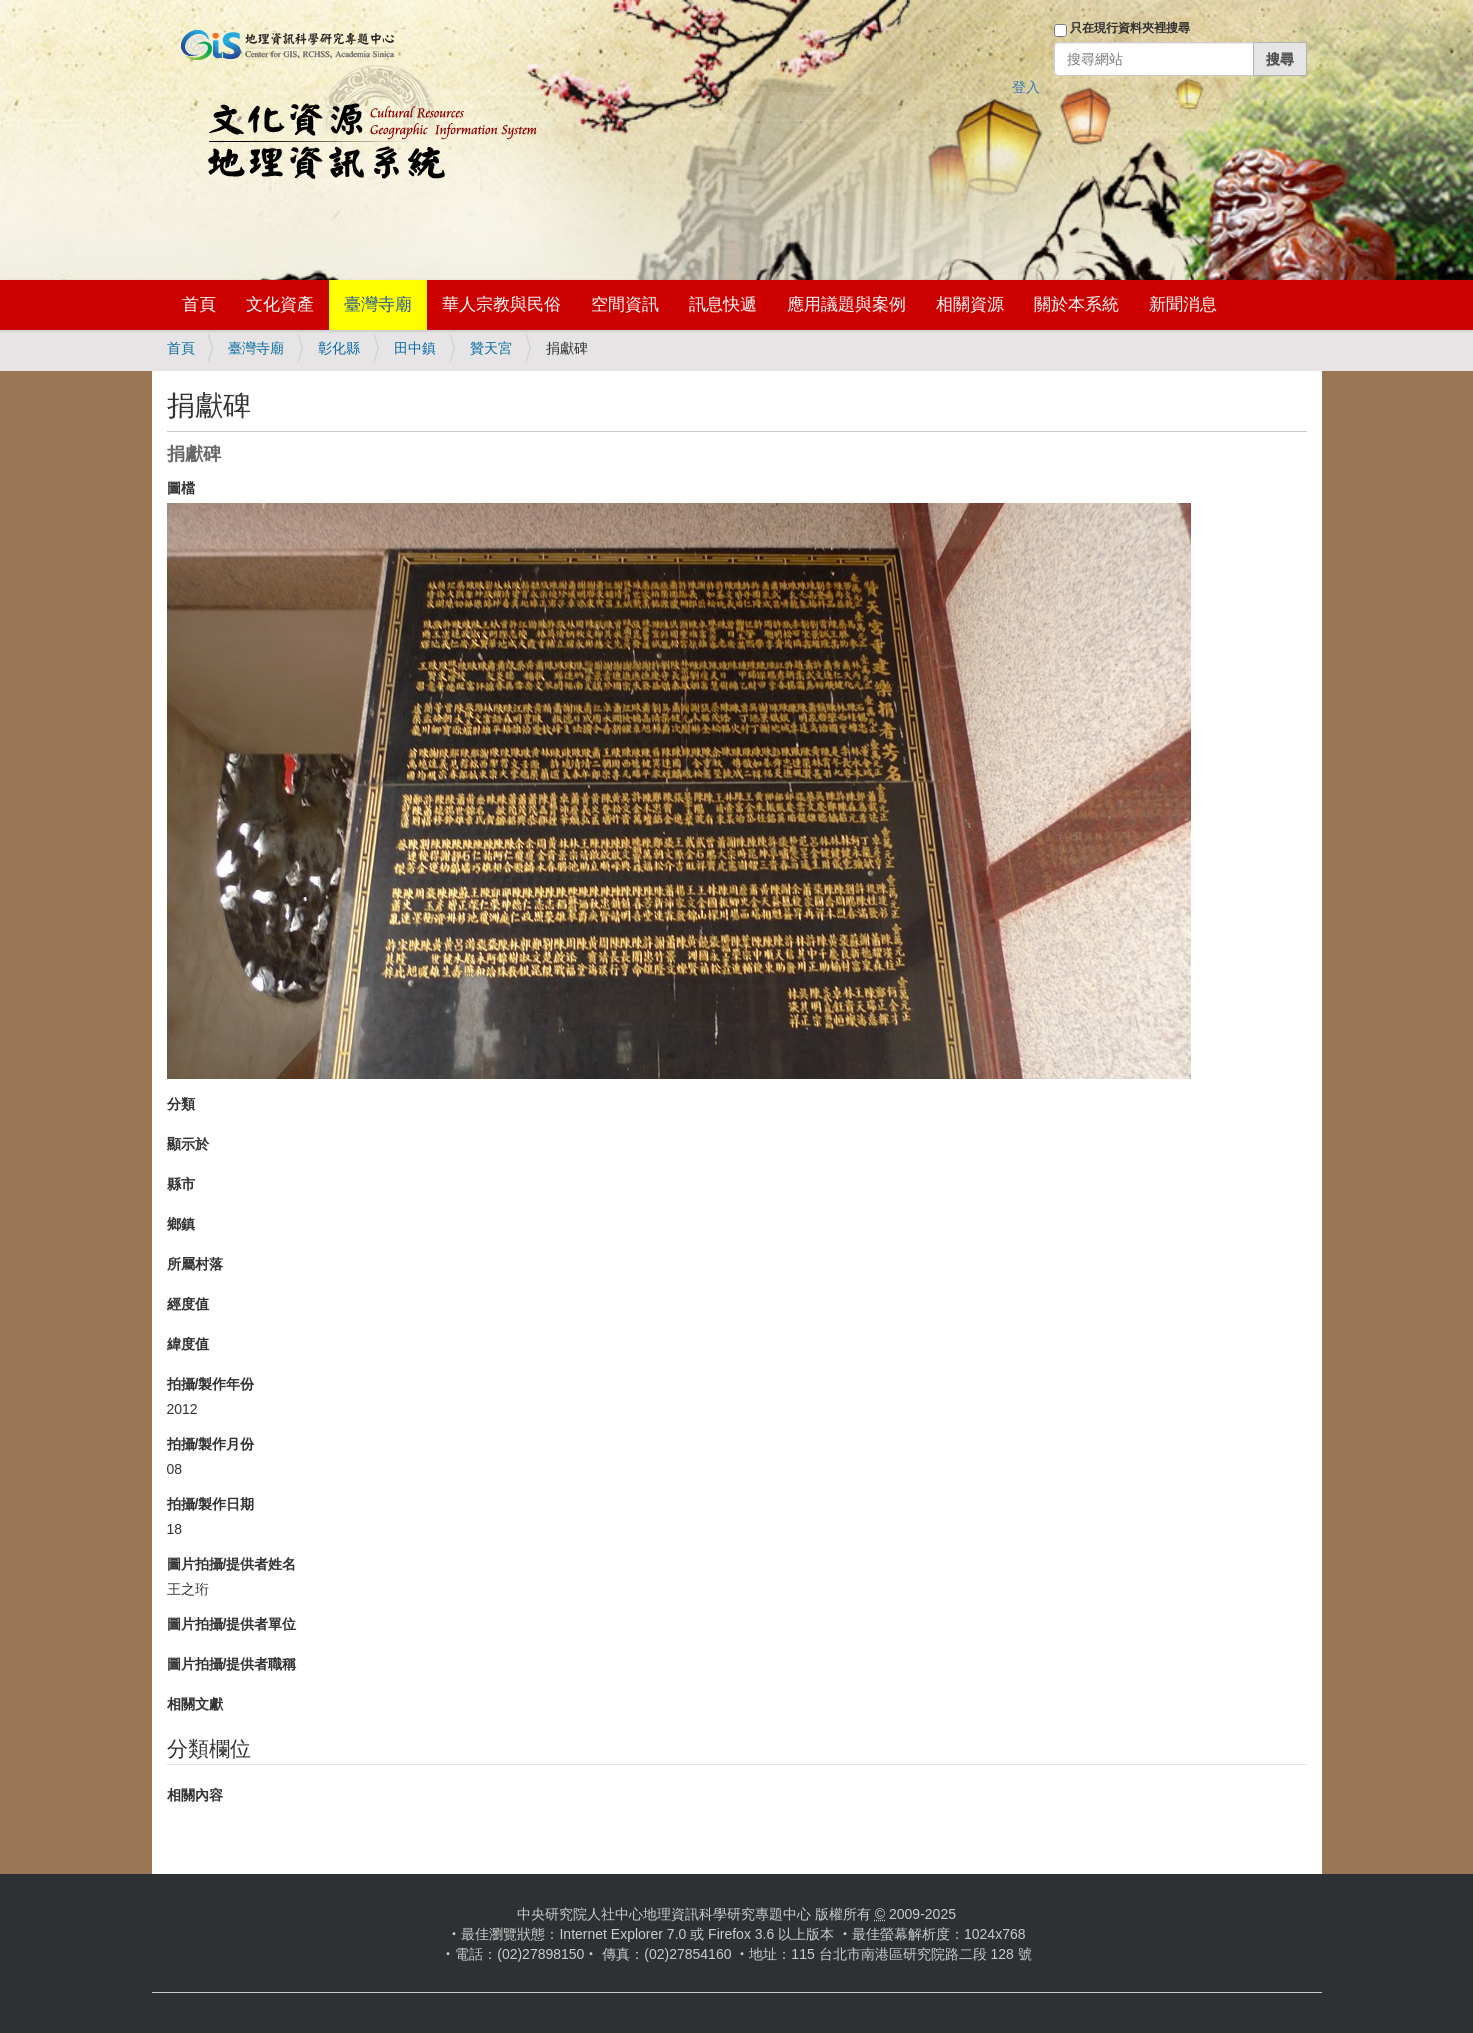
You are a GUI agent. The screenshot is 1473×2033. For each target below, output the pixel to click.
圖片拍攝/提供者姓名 (232, 1564)
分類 (181, 1104)
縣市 (181, 1184)
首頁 (199, 304)
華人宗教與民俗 (501, 304)
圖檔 (181, 488)
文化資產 (280, 304)
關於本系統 (1076, 304)
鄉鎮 (181, 1224)
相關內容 (195, 1795)
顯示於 (188, 1144)
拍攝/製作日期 (211, 1504)
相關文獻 (195, 1704)
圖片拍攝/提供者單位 (232, 1624)
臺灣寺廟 (378, 304)
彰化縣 (339, 348)
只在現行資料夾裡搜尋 (1130, 28)
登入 (1026, 87)
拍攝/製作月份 (211, 1444)
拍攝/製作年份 (211, 1384)
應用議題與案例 (846, 304)
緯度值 (188, 1344)
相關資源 (970, 304)
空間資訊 (625, 304)
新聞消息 (1183, 304)
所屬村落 (195, 1264)
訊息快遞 (723, 304)
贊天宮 (491, 348)
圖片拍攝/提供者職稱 (232, 1664)
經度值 (188, 1304)
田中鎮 (415, 348)
